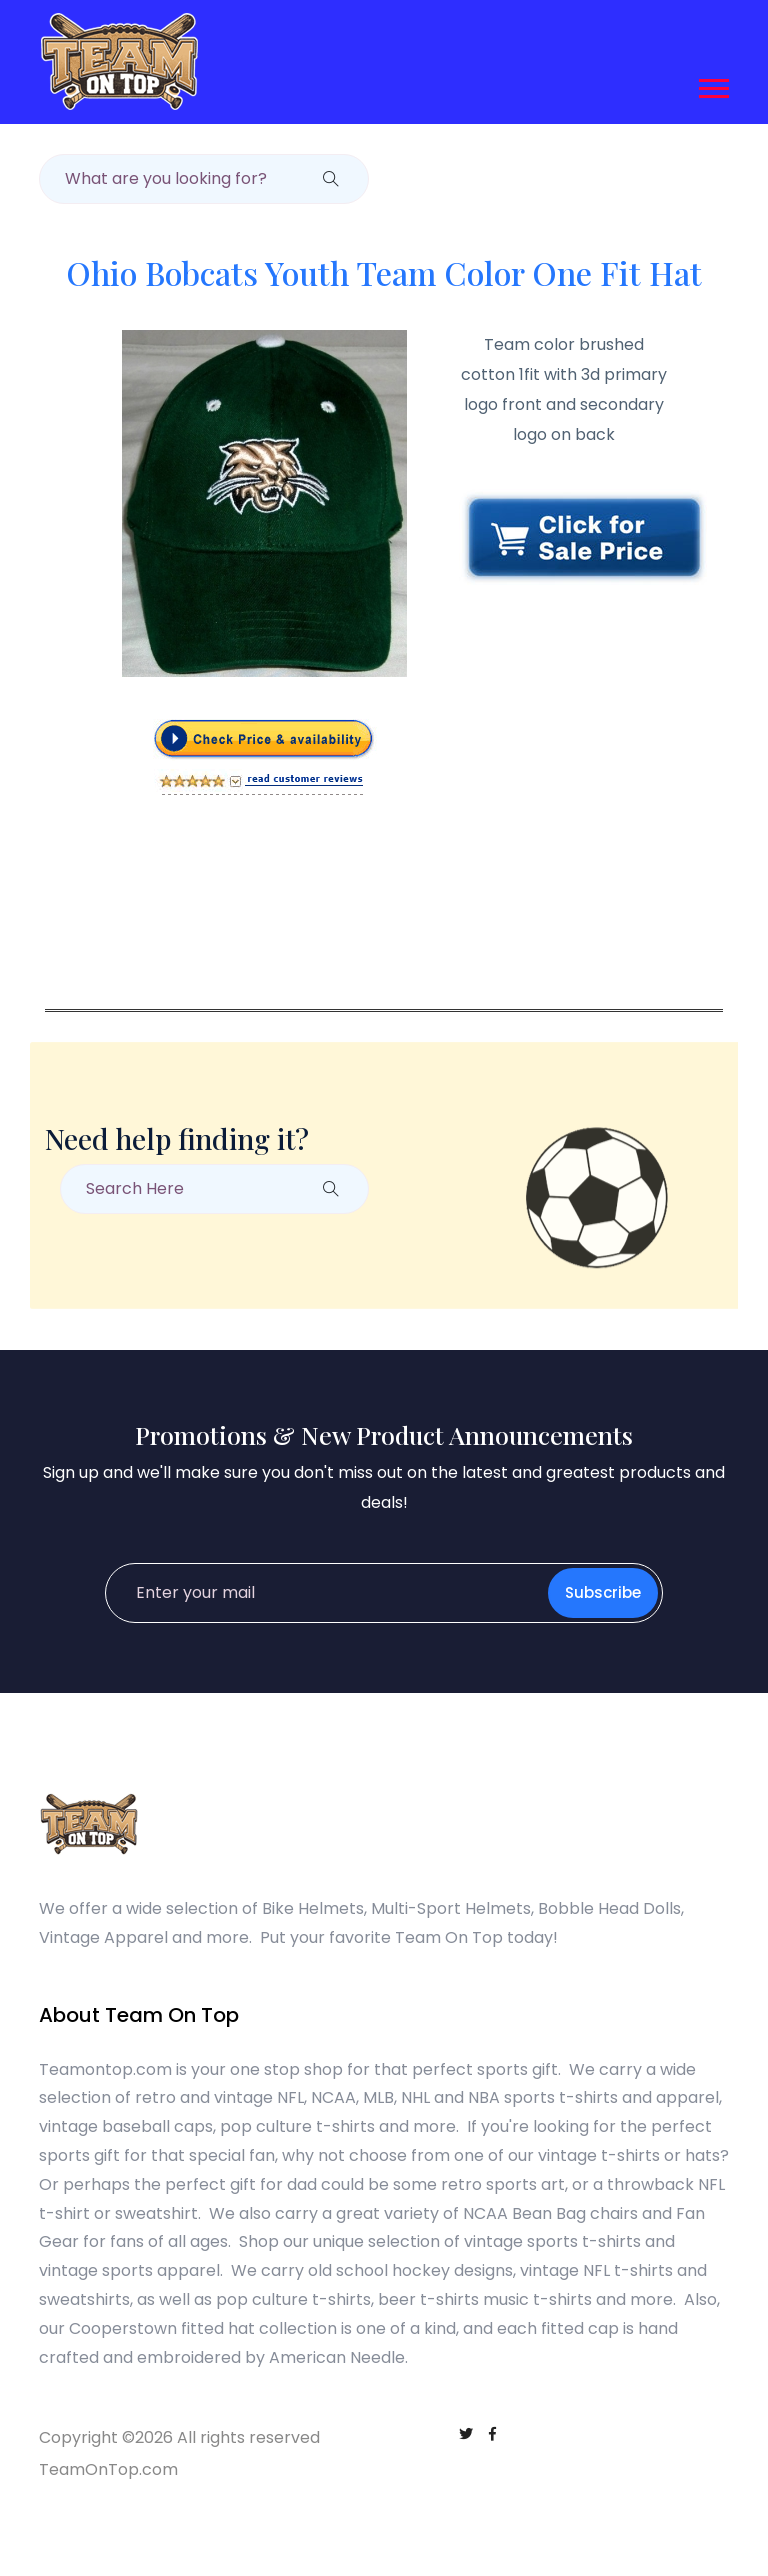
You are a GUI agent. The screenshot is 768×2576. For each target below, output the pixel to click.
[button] (712, 84)
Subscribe (603, 1592)
